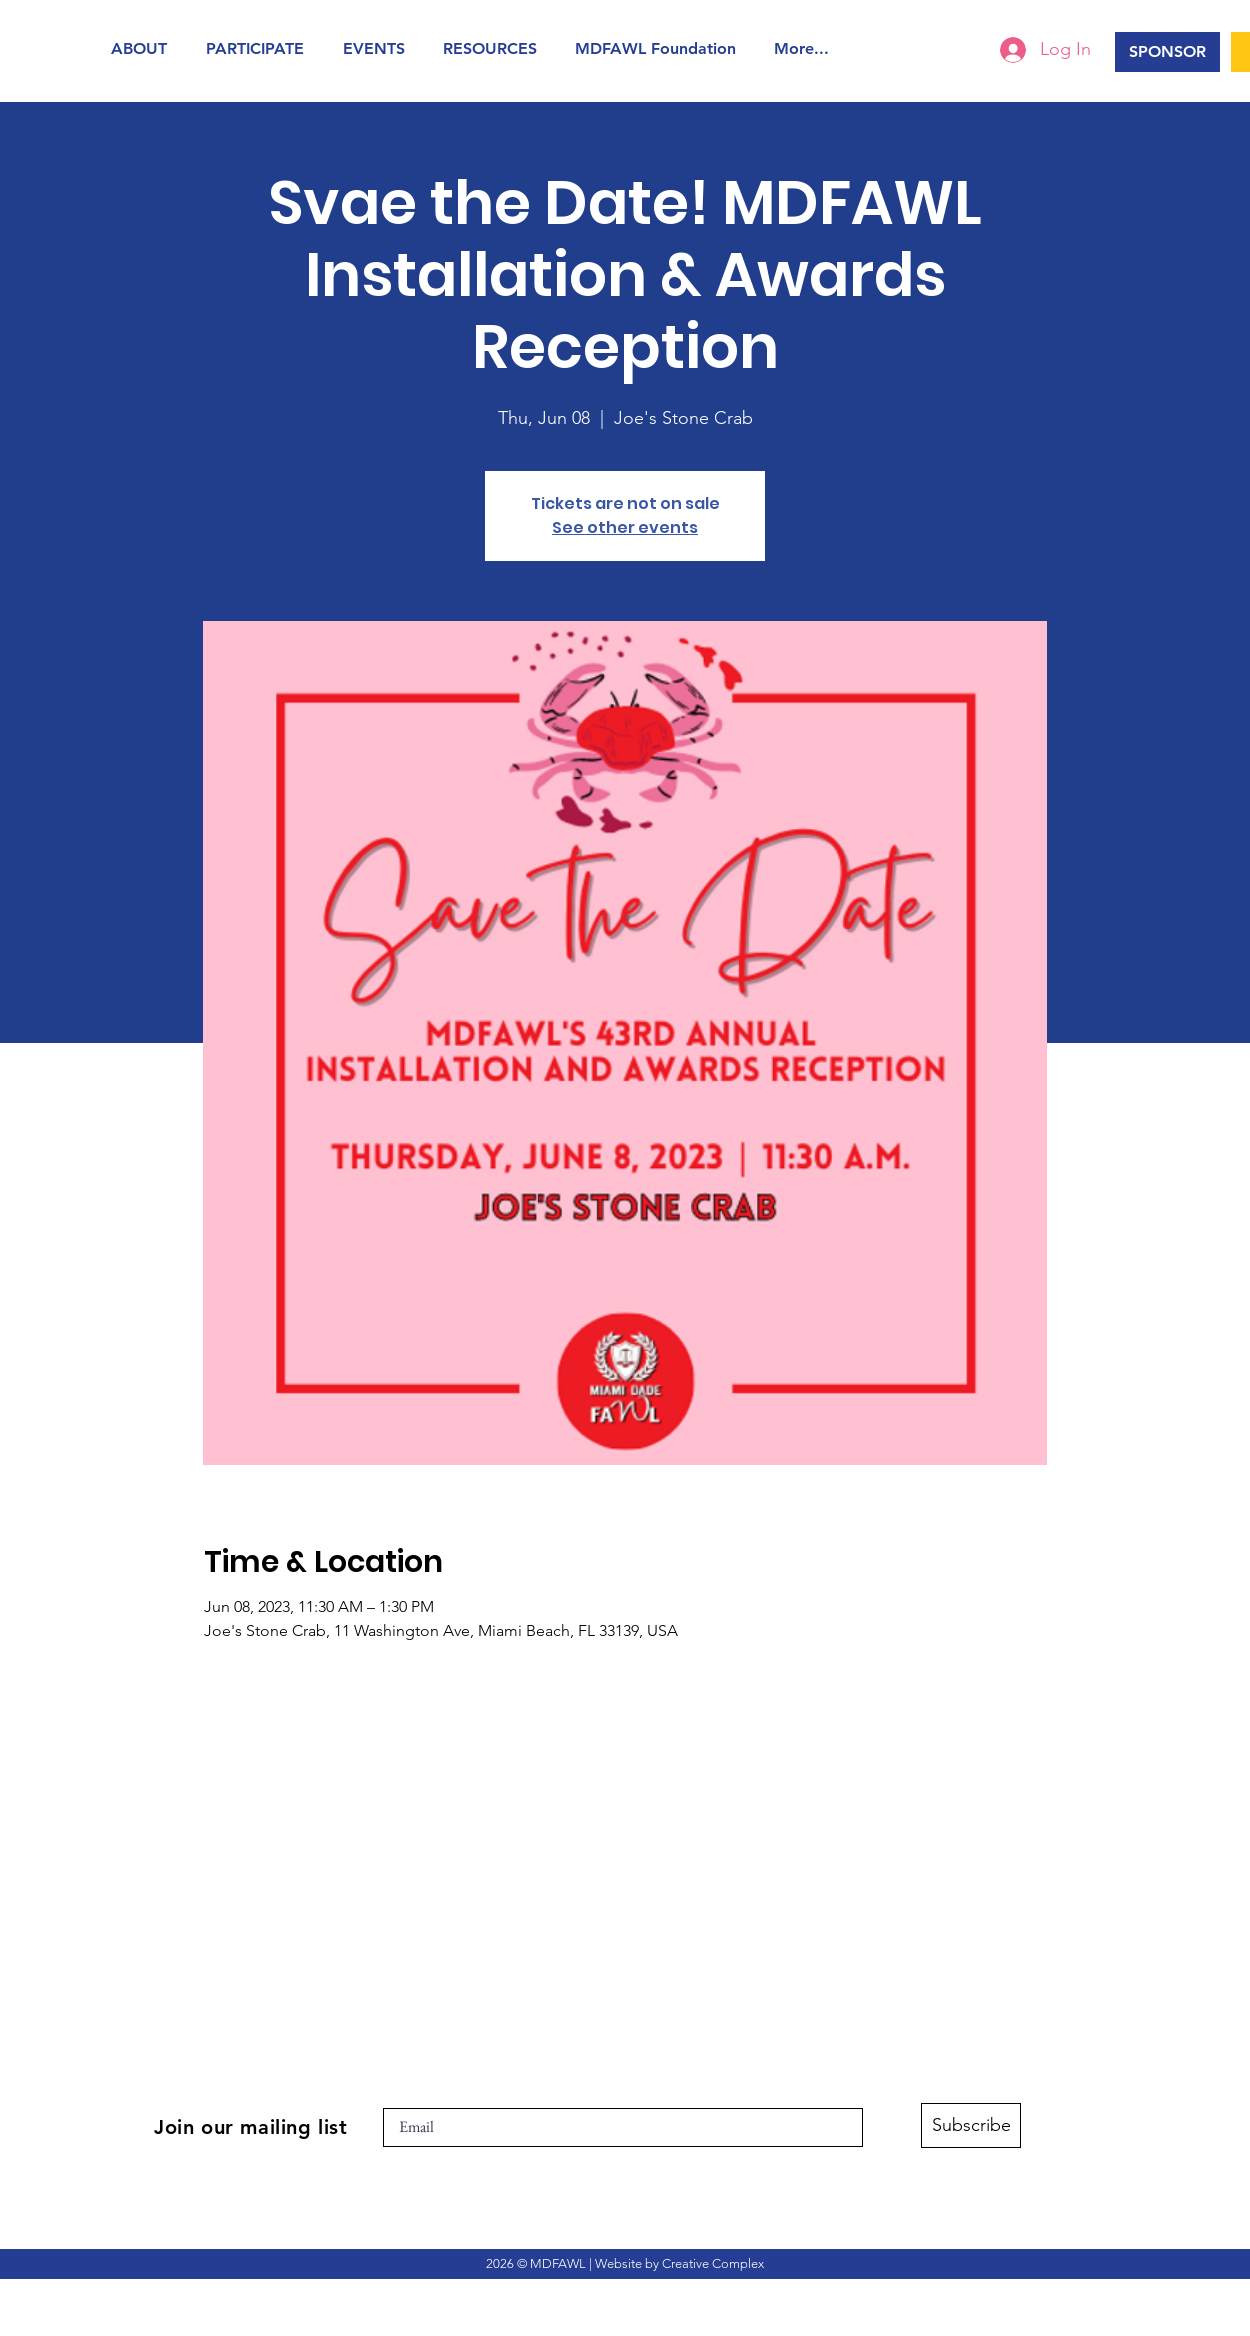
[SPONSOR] (1167, 52)
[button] (143, 48)
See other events (625, 527)
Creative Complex (713, 2263)
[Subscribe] (971, 2125)
